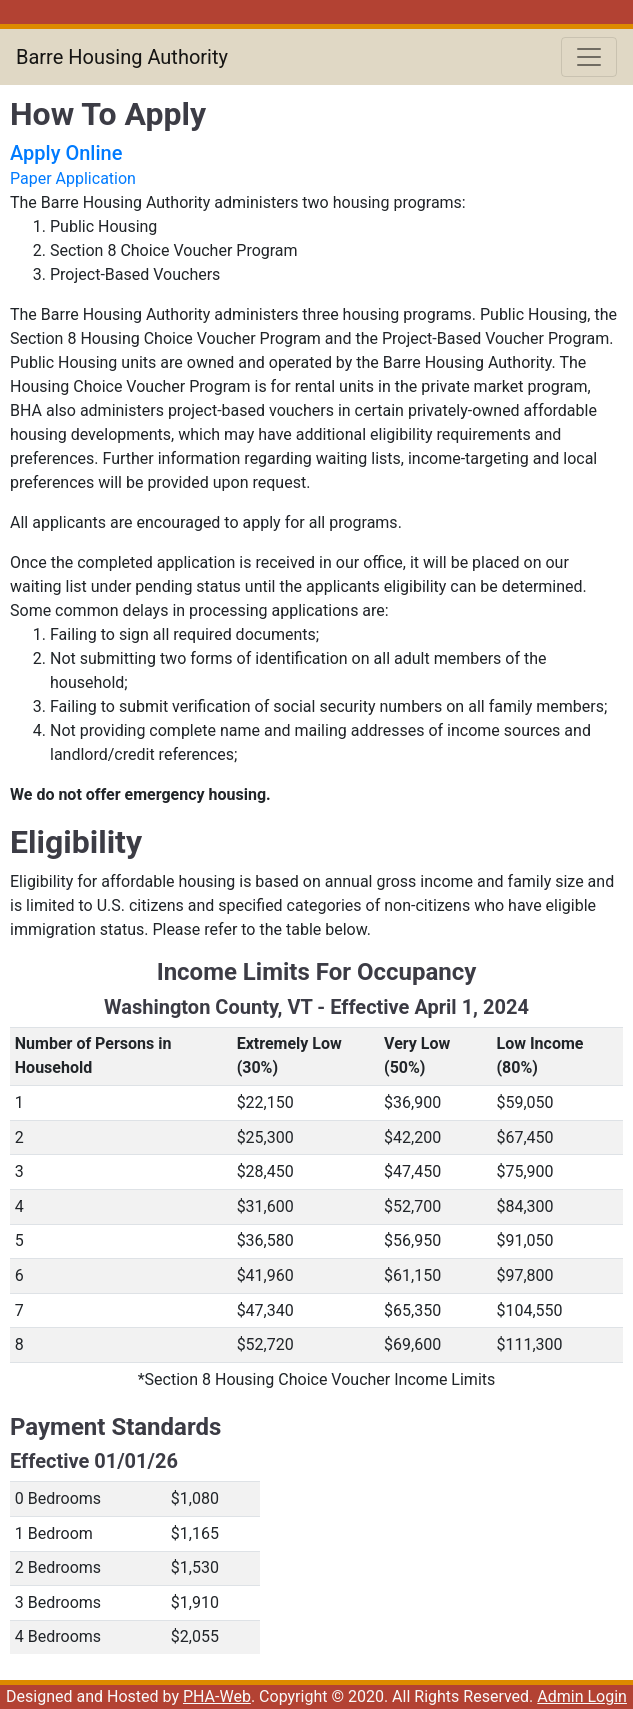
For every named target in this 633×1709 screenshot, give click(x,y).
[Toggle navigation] (589, 57)
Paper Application (73, 178)
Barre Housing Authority (122, 57)
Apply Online (66, 153)
